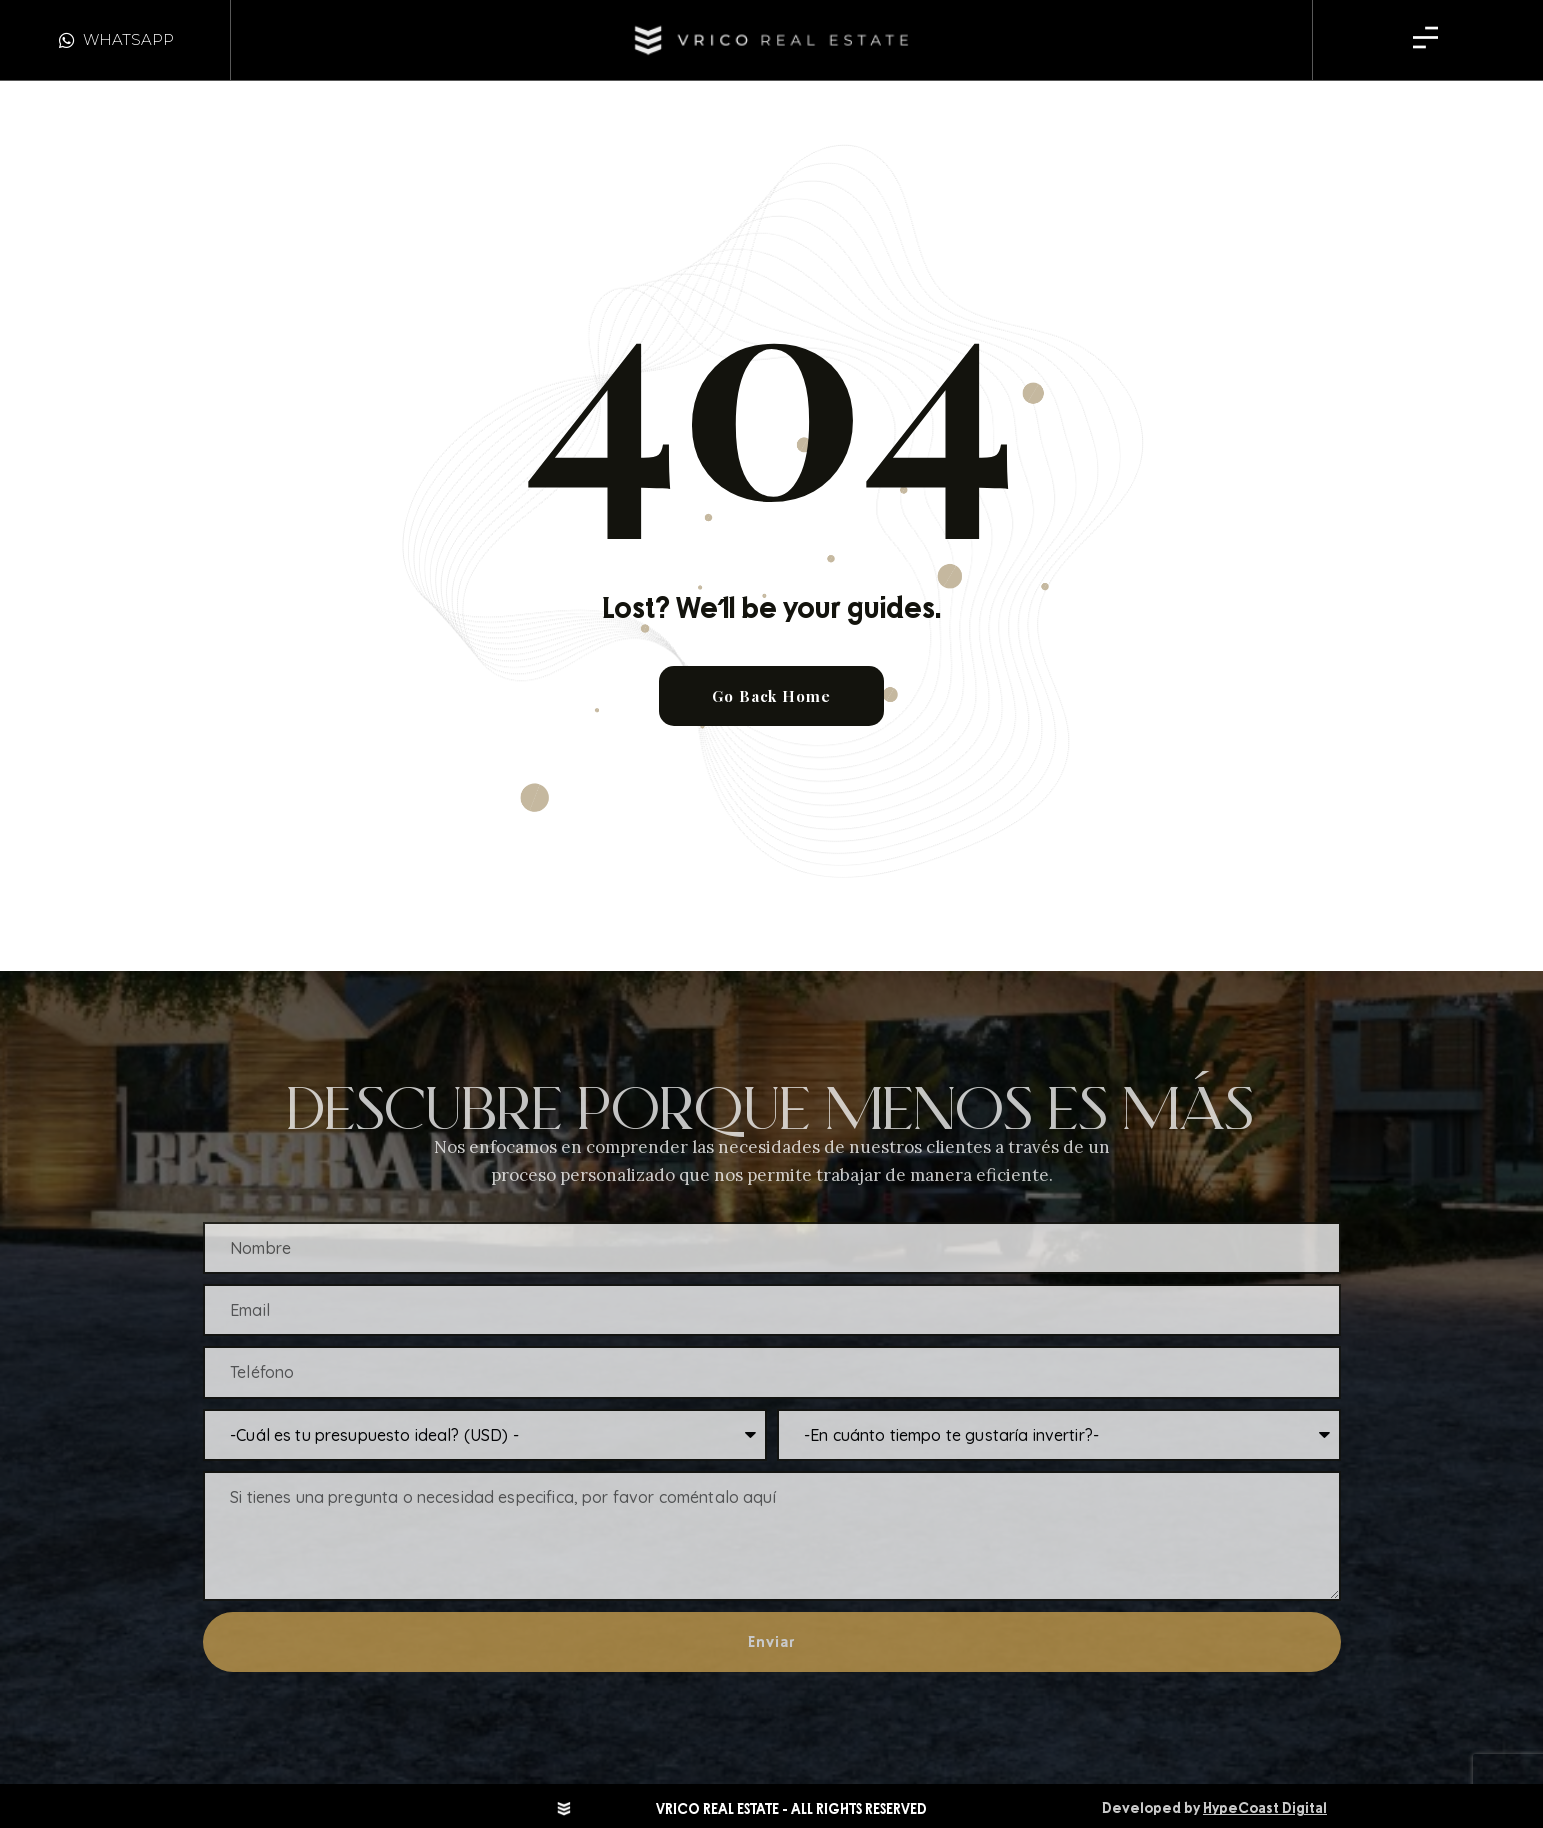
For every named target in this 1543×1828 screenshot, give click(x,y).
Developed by (1214, 1808)
